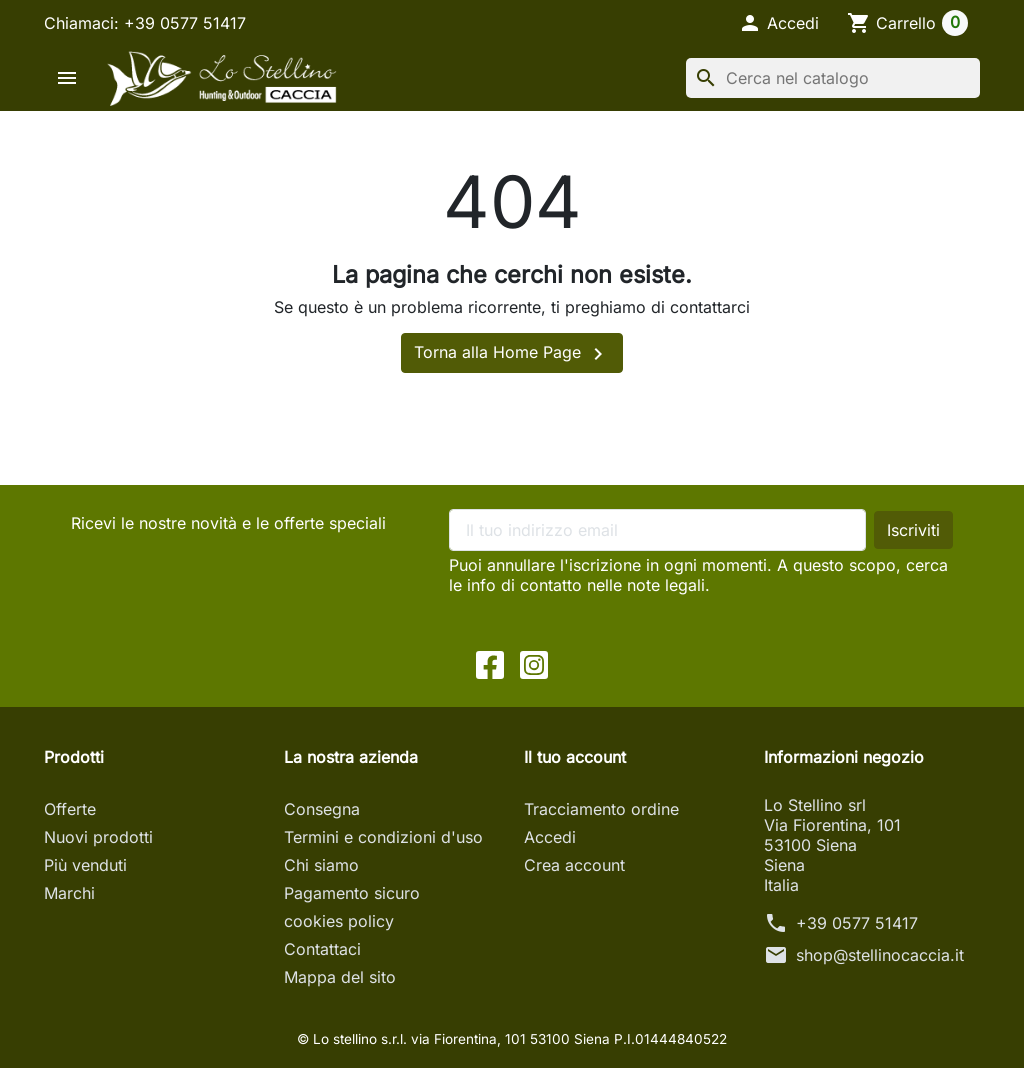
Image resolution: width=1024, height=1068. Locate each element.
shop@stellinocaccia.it (880, 955)
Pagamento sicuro (352, 893)
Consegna (322, 809)
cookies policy (339, 921)
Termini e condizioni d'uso (383, 837)
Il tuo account (575, 757)
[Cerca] (833, 78)
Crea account (574, 865)
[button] (778, 23)
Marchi (69, 893)
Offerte (70, 809)
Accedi (550, 837)
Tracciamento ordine (601, 809)
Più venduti (85, 865)
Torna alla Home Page (512, 354)
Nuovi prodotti (98, 837)
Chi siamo (321, 865)
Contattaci (322, 949)
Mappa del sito (340, 977)
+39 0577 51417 (857, 923)
